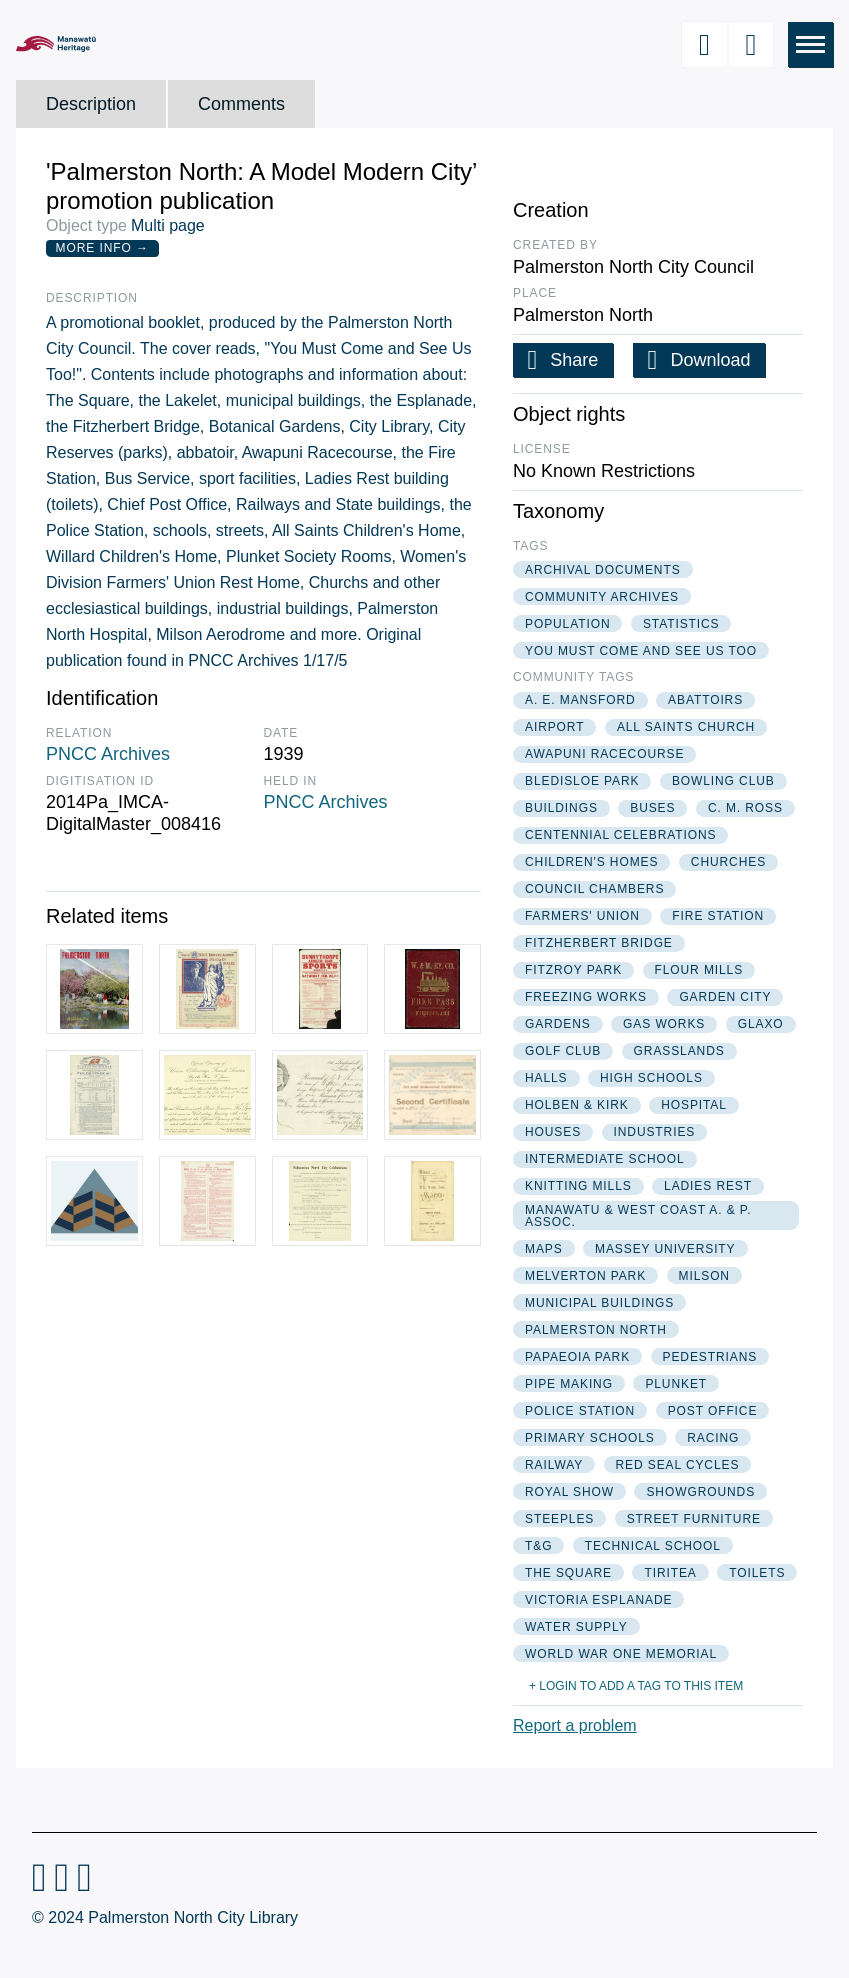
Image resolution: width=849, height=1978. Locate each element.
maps (544, 1249)
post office (713, 1411)
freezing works (586, 997)
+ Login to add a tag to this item (636, 1686)
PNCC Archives (108, 754)
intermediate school (605, 1159)
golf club (563, 1051)
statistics (681, 624)
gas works (664, 1024)
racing (713, 1438)
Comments (241, 104)
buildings (561, 808)
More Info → (102, 248)
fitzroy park (573, 970)
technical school (653, 1546)
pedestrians (710, 1357)
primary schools (590, 1438)
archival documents (603, 570)
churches (728, 862)
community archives (602, 597)
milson (704, 1276)
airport (554, 727)
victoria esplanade (598, 1600)
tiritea (670, 1573)
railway (554, 1465)
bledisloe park (582, 781)
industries (655, 1132)
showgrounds (700, 1492)
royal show (569, 1492)
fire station (718, 916)
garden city (725, 997)
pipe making (569, 1384)
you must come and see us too (641, 651)
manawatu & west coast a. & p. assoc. (638, 1216)
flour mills (699, 970)
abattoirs (705, 700)
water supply (576, 1627)
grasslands (679, 1051)
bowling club (723, 781)
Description (91, 104)
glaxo (761, 1024)
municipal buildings (599, 1303)
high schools (651, 1078)
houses (553, 1132)
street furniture (694, 1519)
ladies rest (708, 1186)
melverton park (585, 1276)
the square (568, 1573)
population (567, 624)
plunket (676, 1384)
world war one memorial (621, 1654)
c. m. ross (745, 808)
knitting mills (578, 1186)
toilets (757, 1573)
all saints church (686, 727)
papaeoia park (577, 1357)
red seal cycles (678, 1465)
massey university (665, 1249)
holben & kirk (577, 1105)
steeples (559, 1519)
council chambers (594, 889)
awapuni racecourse (604, 754)
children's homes (591, 862)
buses (652, 808)
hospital (694, 1105)
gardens (558, 1024)
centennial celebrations (620, 835)
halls (546, 1078)
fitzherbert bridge (599, 943)
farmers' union (582, 916)
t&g (538, 1546)
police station (580, 1411)
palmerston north (596, 1330)
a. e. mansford (580, 700)
